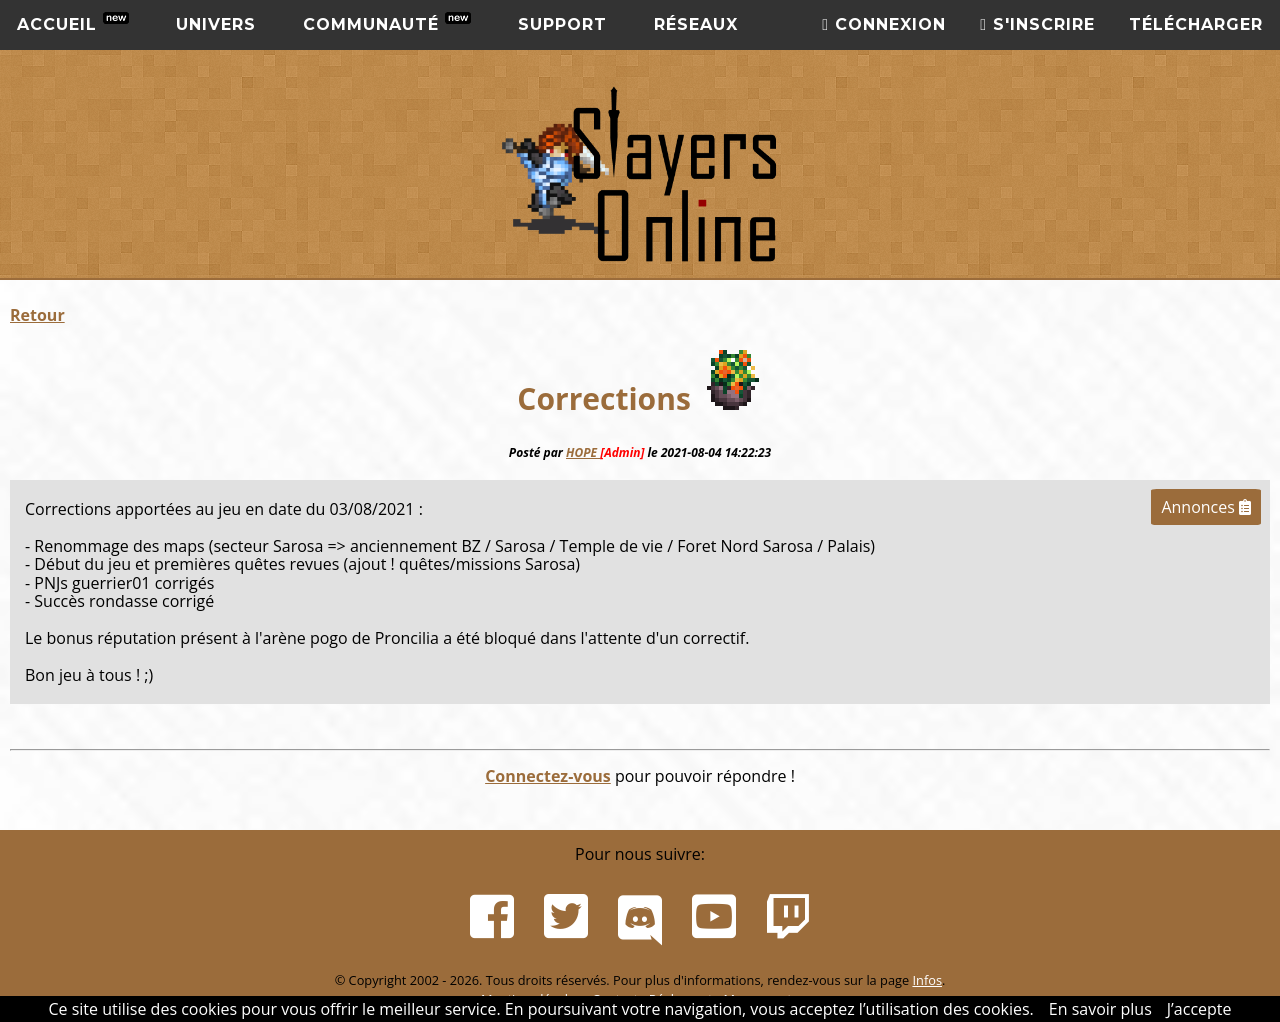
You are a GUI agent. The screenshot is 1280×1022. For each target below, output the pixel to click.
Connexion (884, 24)
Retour (37, 315)
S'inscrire (1037, 24)
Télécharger (1196, 24)
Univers (216, 24)
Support (562, 24)
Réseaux (696, 24)
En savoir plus (1100, 1009)
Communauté (387, 23)
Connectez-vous (548, 776)
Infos (927, 980)
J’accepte (1199, 1009)
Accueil (73, 23)
